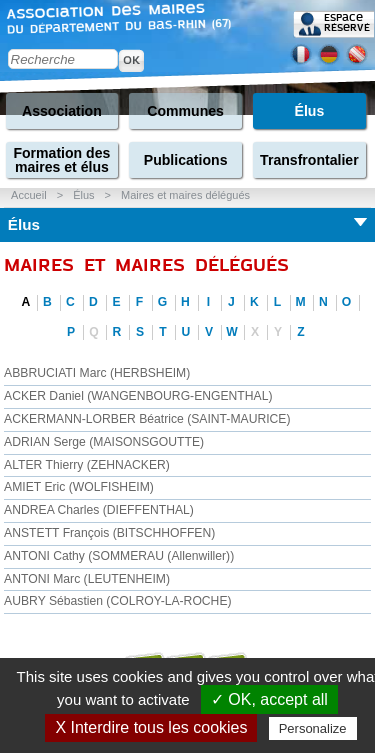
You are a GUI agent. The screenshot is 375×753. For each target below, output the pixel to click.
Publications (186, 160)
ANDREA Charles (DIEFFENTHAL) (99, 510)
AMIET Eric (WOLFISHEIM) (79, 487)
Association (62, 111)
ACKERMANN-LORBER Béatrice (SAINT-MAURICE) (147, 419)
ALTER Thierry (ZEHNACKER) (87, 465)
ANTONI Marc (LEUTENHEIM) (87, 579)
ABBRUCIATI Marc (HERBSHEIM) (97, 373)
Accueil (28, 195)
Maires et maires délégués (185, 195)
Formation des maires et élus (61, 160)
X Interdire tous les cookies (151, 727)
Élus (310, 111)
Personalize (313, 728)
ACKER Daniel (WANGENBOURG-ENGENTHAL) (138, 396)
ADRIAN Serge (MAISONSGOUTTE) (104, 442)
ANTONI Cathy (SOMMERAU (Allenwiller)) (119, 556)
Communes (185, 111)
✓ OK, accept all (269, 699)
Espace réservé (347, 23)
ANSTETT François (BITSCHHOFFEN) (109, 533)
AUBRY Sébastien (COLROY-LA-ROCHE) (117, 601)
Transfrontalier (309, 160)
